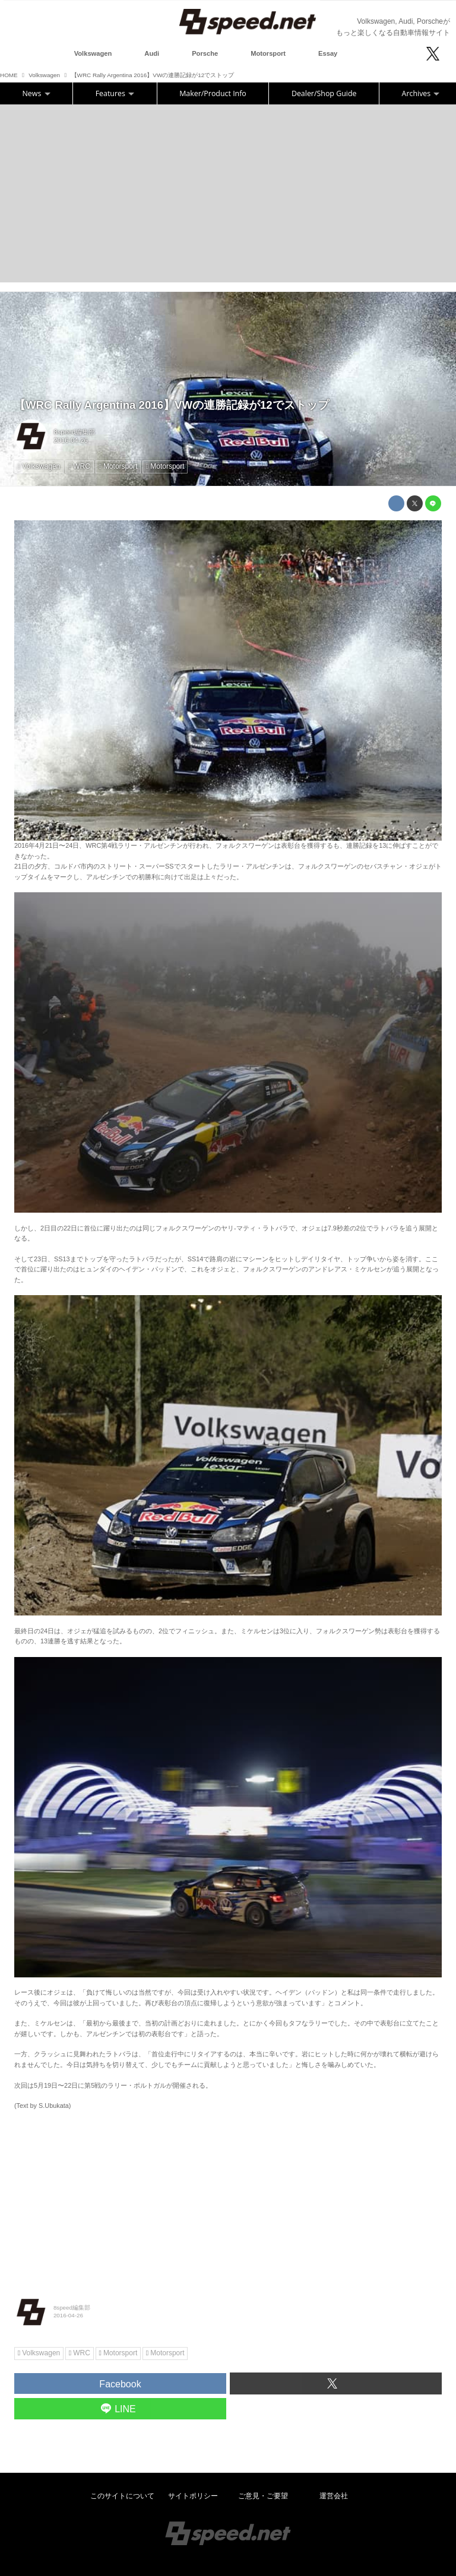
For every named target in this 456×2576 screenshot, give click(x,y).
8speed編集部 (75, 431)
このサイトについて (122, 2496)
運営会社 (333, 2496)
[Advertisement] (228, 193)
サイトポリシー (193, 2496)
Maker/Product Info (212, 93)
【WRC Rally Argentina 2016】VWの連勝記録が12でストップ (171, 405)
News (36, 93)
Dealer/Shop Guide (324, 93)
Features (115, 93)
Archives (421, 93)
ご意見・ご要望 (263, 2496)
